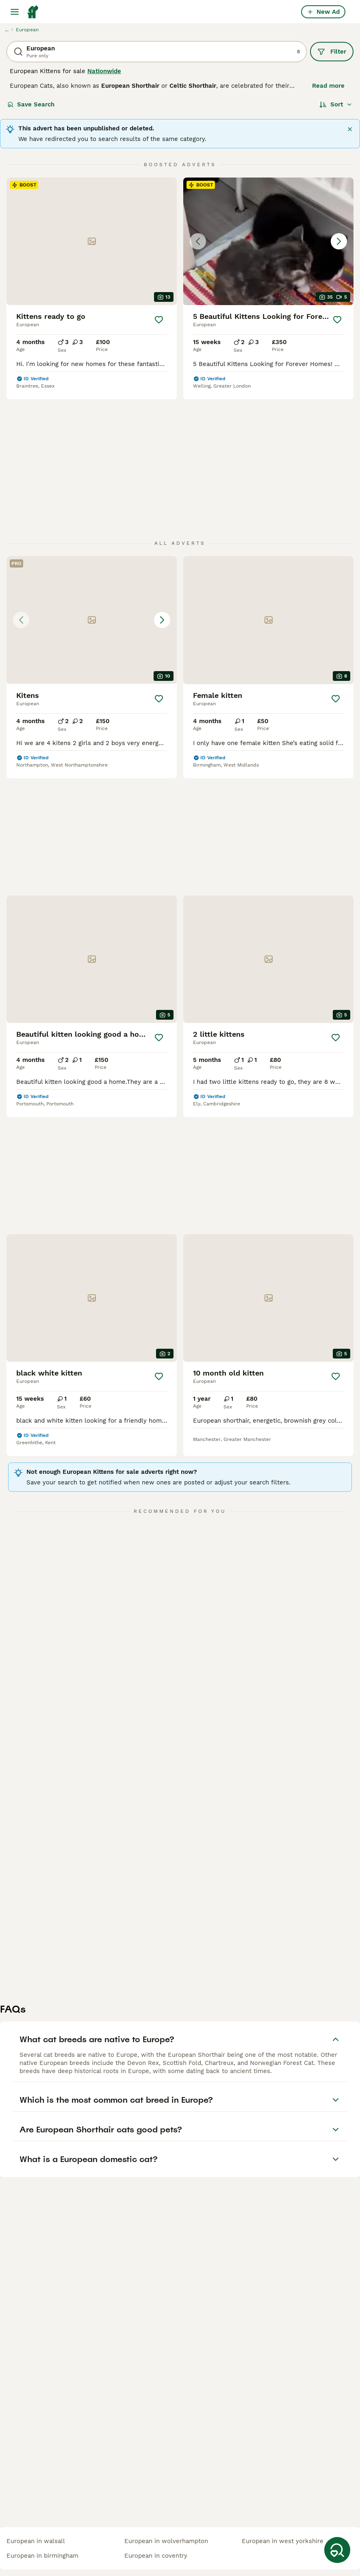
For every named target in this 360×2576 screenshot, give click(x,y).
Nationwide (104, 71)
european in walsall (36, 2541)
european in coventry (155, 2555)
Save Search (30, 104)
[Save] (159, 320)
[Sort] (336, 104)
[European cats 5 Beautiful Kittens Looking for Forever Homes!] (268, 241)
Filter (331, 52)
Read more (328, 85)
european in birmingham (42, 2555)
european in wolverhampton (166, 2541)
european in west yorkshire (282, 2541)
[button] (268, 241)
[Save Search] (337, 2550)
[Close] (349, 129)
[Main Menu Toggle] (15, 12)
